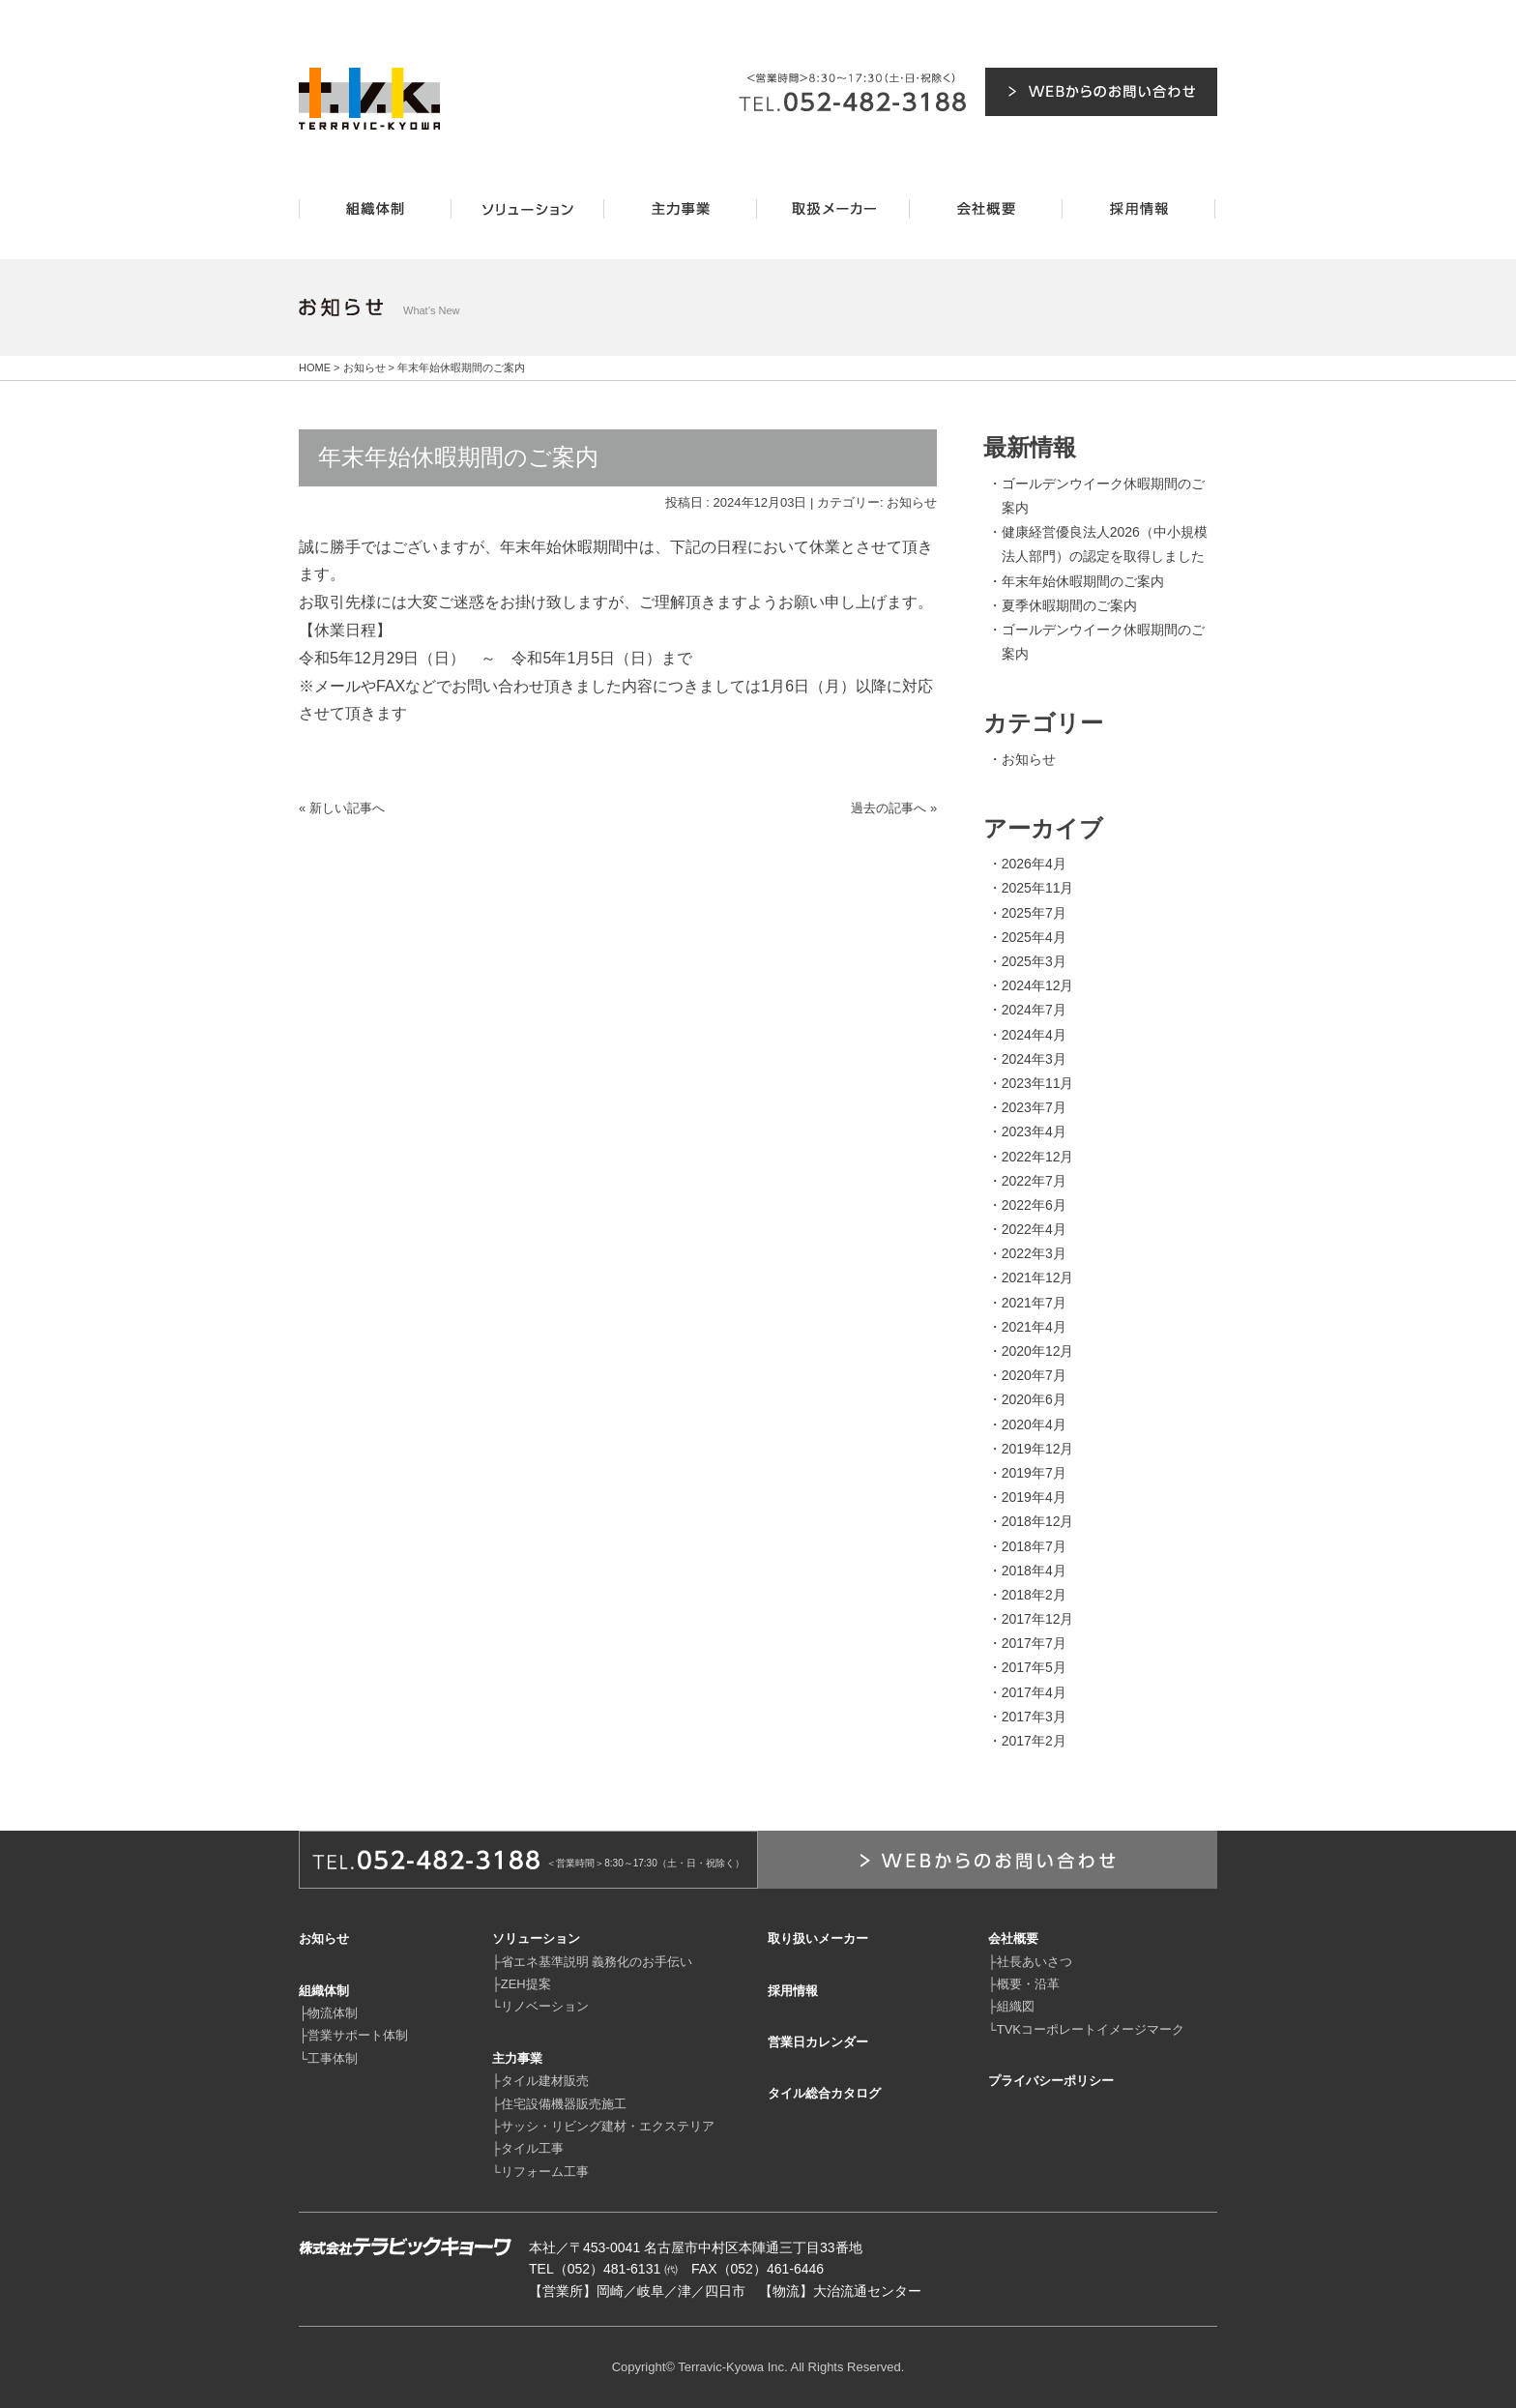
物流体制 (332, 2013)
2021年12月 (1038, 1277)
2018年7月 (1034, 1546)
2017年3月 (1034, 1716)
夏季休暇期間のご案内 (1069, 605)
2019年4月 (1034, 1497)
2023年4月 (1034, 1131)
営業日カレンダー (818, 2042)
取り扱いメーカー (818, 1938)
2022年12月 (1038, 1156)
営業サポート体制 (357, 2035)
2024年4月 (1034, 1034)
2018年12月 (1038, 1521)
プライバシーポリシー (1051, 2080)
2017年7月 (1034, 1643)
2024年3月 (1034, 1059)
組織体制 (324, 1990)
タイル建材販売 (545, 2080)
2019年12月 (1038, 1448)
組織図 (1016, 2006)
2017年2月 (1034, 1740)
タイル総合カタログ (824, 2093)
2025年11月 (1038, 888)
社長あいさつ (1034, 1961)
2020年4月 (1034, 1424)
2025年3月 (1034, 961)
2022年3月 (1034, 1253)
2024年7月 (1034, 1009)
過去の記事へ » (894, 808)
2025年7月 (1034, 913)
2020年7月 (1034, 1375)
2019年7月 (1034, 1473)
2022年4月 (1034, 1229)
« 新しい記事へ (342, 808)
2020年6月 (1034, 1399)
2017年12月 (1038, 1619)
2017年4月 (1034, 1692)
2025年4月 (1034, 937)
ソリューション (536, 1938)
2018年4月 (1034, 1570)
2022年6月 (1034, 1205)
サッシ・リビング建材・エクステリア (607, 2126)
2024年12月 (1038, 985)
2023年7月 (1034, 1107)
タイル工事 (532, 2148)
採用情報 (793, 1990)
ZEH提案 (526, 1984)
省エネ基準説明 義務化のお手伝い (597, 1961)
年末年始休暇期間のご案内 (1083, 581)
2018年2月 (1034, 1594)
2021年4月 (1034, 1327)
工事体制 (332, 2058)
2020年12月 (1038, 1351)
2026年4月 (1034, 863)
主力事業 (517, 2058)
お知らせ (912, 502)
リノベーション (545, 2006)
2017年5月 (1034, 1667)
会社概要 (1013, 1938)
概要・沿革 (1028, 1984)
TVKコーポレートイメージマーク (1090, 2029)
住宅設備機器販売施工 (564, 2104)
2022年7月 (1034, 1181)
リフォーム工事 (545, 2171)
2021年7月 (1034, 1302)
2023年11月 (1038, 1083)
